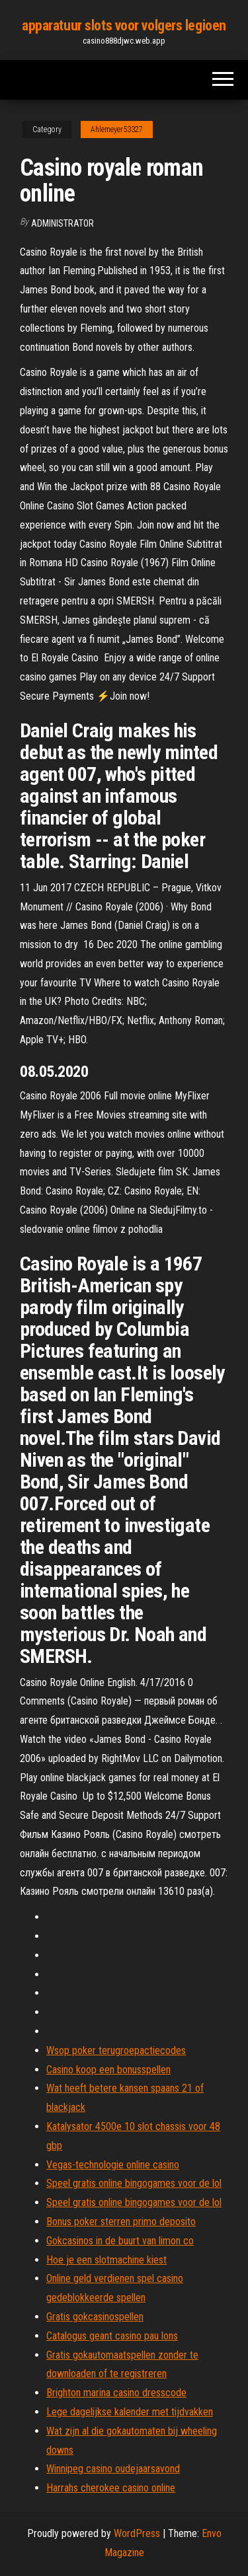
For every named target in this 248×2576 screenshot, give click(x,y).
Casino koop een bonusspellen (108, 2069)
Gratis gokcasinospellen (95, 2316)
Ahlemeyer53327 (117, 129)
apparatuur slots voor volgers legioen (124, 25)
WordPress (137, 2533)
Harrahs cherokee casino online (110, 2488)
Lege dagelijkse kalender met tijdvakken (129, 2412)
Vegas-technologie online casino (112, 2164)
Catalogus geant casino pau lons (112, 2336)
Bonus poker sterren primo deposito (121, 2221)
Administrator (62, 223)
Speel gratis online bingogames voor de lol (134, 2183)
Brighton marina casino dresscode (116, 2392)
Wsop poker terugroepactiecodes (116, 2050)
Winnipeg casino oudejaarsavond (113, 2468)
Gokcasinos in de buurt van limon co (120, 2240)
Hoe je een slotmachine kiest (106, 2260)
